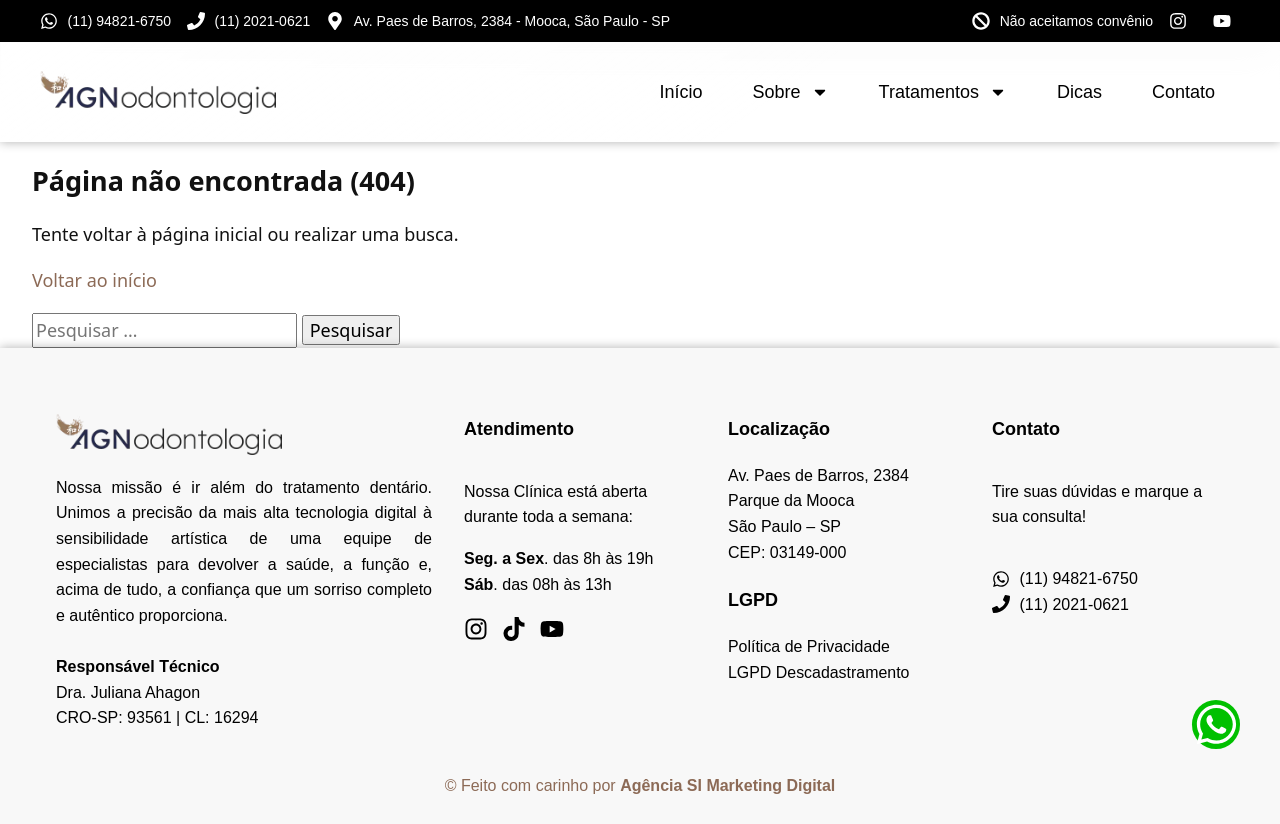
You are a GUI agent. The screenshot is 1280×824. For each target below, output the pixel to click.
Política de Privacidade (809, 646)
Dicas (1079, 92)
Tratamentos (943, 92)
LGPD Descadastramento (819, 672)
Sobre (791, 92)
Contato (1183, 92)
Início (680, 92)
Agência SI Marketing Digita (725, 785)
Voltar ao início (94, 280)
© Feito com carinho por (532, 785)
